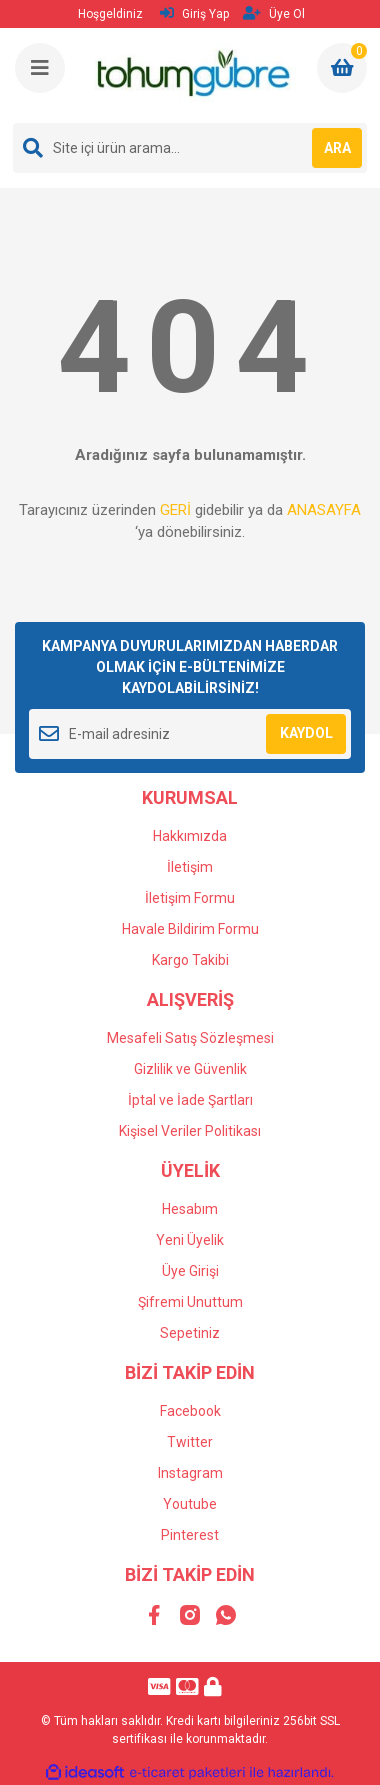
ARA (337, 148)
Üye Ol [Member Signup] (274, 13)
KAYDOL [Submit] (306, 733)
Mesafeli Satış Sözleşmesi (190, 1038)
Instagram (190, 1473)
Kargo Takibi (190, 960)
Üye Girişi (190, 1271)
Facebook (190, 1411)
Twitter (190, 1442)
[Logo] (192, 75)
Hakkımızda (190, 836)
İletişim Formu (190, 898)
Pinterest (190, 1535)
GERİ (175, 510)
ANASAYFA (324, 510)
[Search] (190, 148)
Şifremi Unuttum (190, 1302)
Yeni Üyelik (190, 1240)
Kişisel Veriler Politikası (190, 1131)
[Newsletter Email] (190, 734)
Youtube (190, 1504)
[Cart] (342, 68)
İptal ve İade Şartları (190, 1100)
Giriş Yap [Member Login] (194, 13)
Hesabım (190, 1209)
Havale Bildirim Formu (190, 929)
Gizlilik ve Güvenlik (190, 1069)
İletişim (190, 867)
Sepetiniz (190, 1333)
